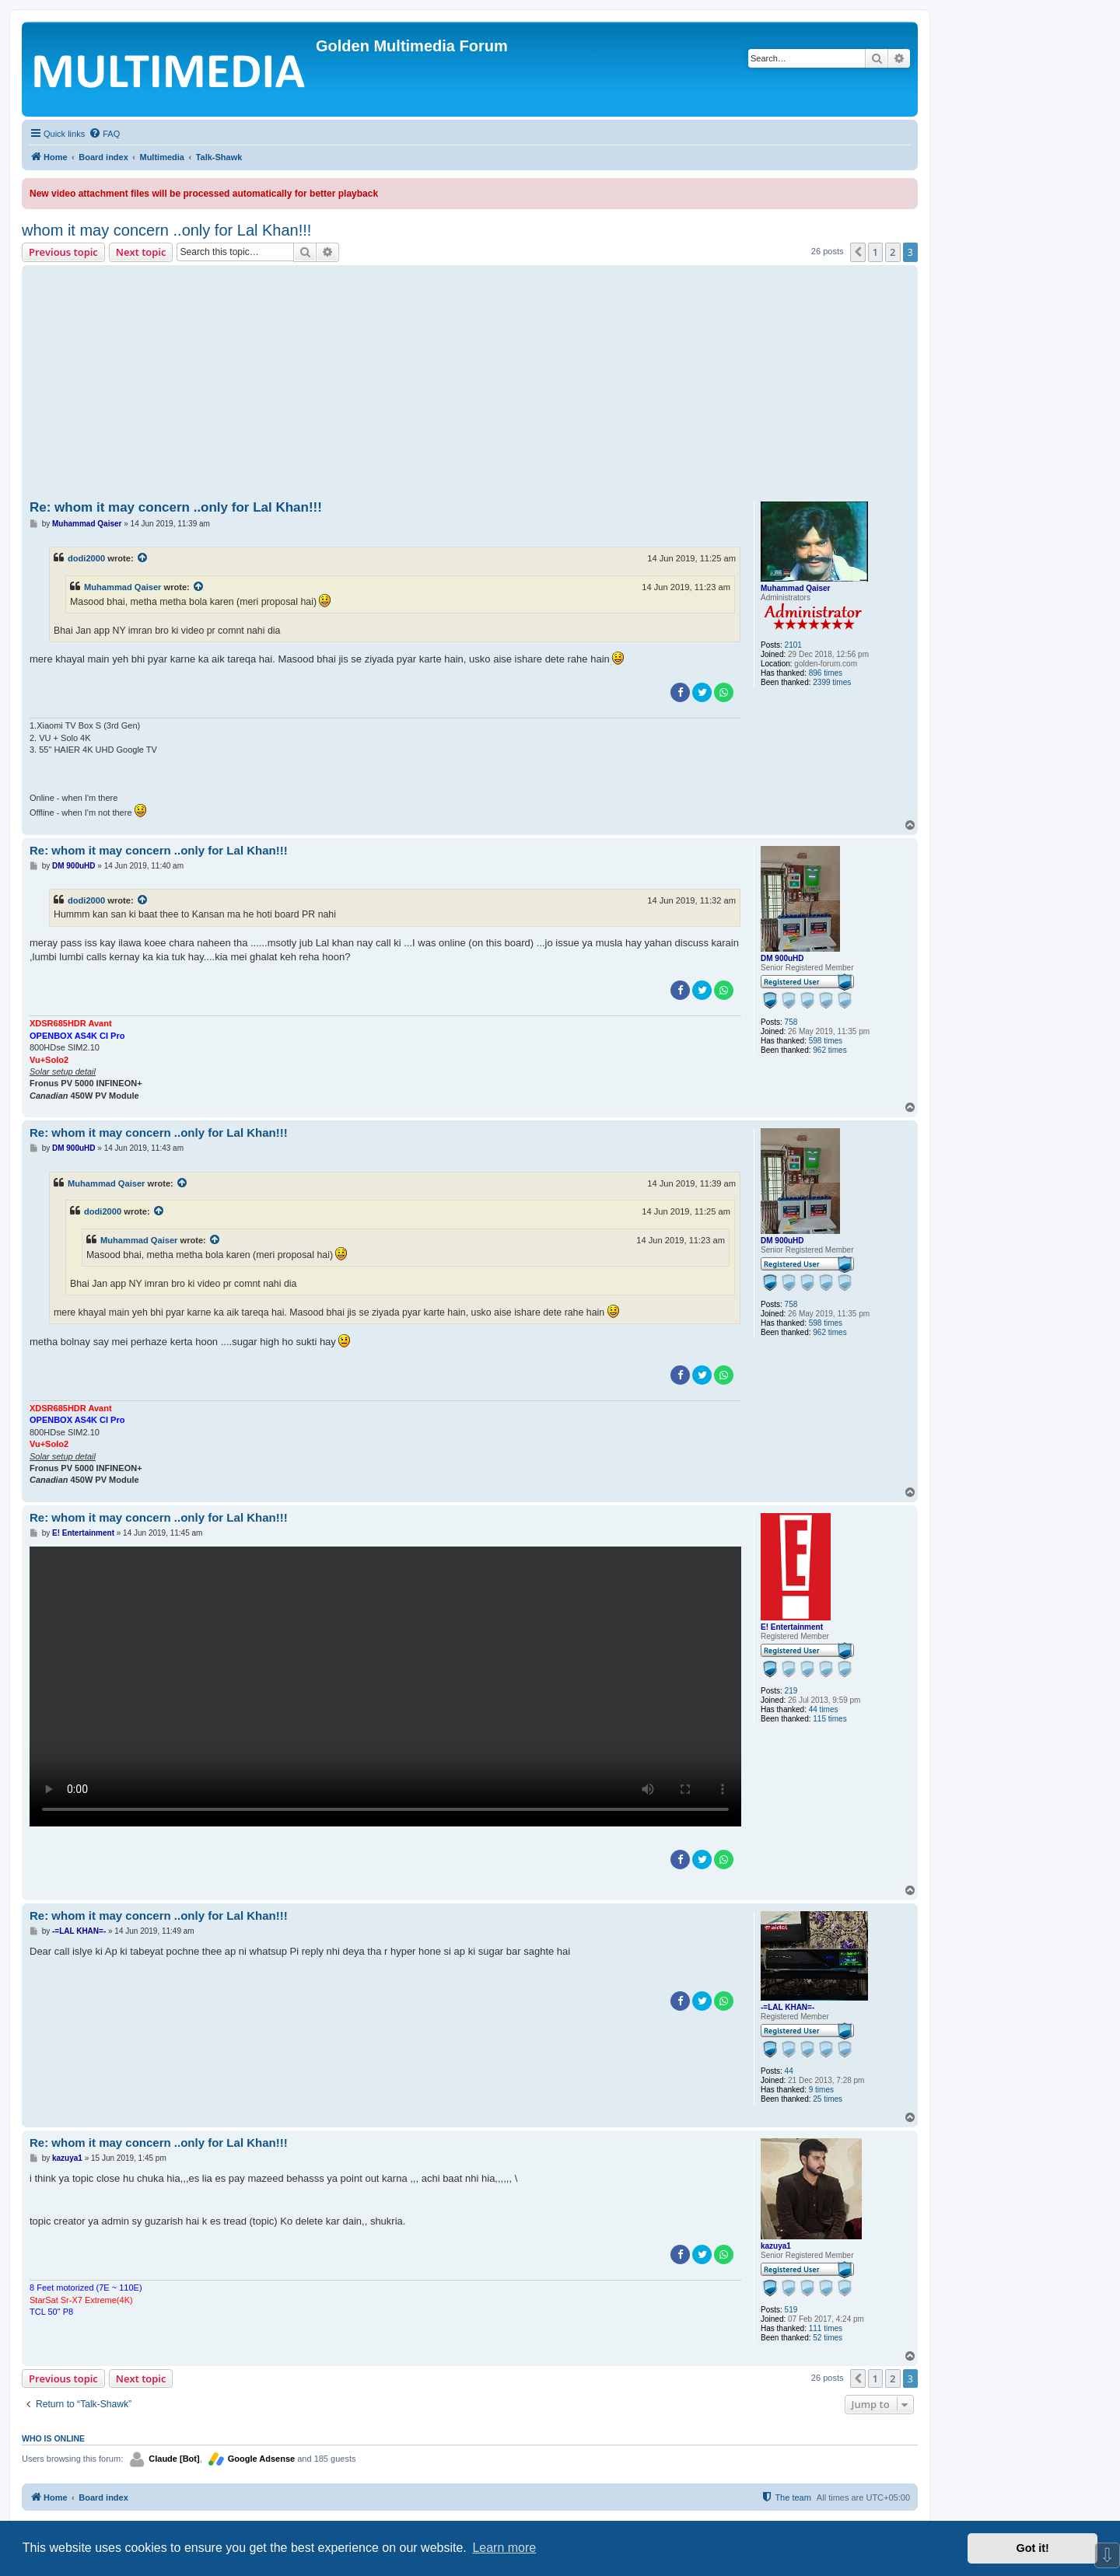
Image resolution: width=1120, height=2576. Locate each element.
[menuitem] (104, 133)
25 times (827, 2099)
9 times (821, 2089)
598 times (825, 1040)
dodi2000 (86, 558)
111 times (825, 2328)
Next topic (141, 252)
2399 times (832, 682)
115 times (829, 1718)
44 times (823, 1709)
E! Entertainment (792, 1627)
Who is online (53, 2438)
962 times (829, 1050)
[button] (858, 252)
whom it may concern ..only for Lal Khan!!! (166, 230)
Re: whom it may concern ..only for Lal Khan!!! (176, 507)
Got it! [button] (1033, 2548)
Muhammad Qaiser (795, 588)
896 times (825, 673)
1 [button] (875, 252)
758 (791, 1022)
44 (789, 2071)
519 (791, 2309)
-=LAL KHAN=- (787, 2007)
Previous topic (63, 252)
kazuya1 (776, 2246)
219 (791, 1690)
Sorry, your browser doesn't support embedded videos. (385, 1686)
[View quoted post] (143, 558)
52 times (827, 2337)
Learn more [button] (504, 2547)
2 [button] (892, 252)
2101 (793, 645)
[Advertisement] (470, 386)
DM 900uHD (782, 958)
